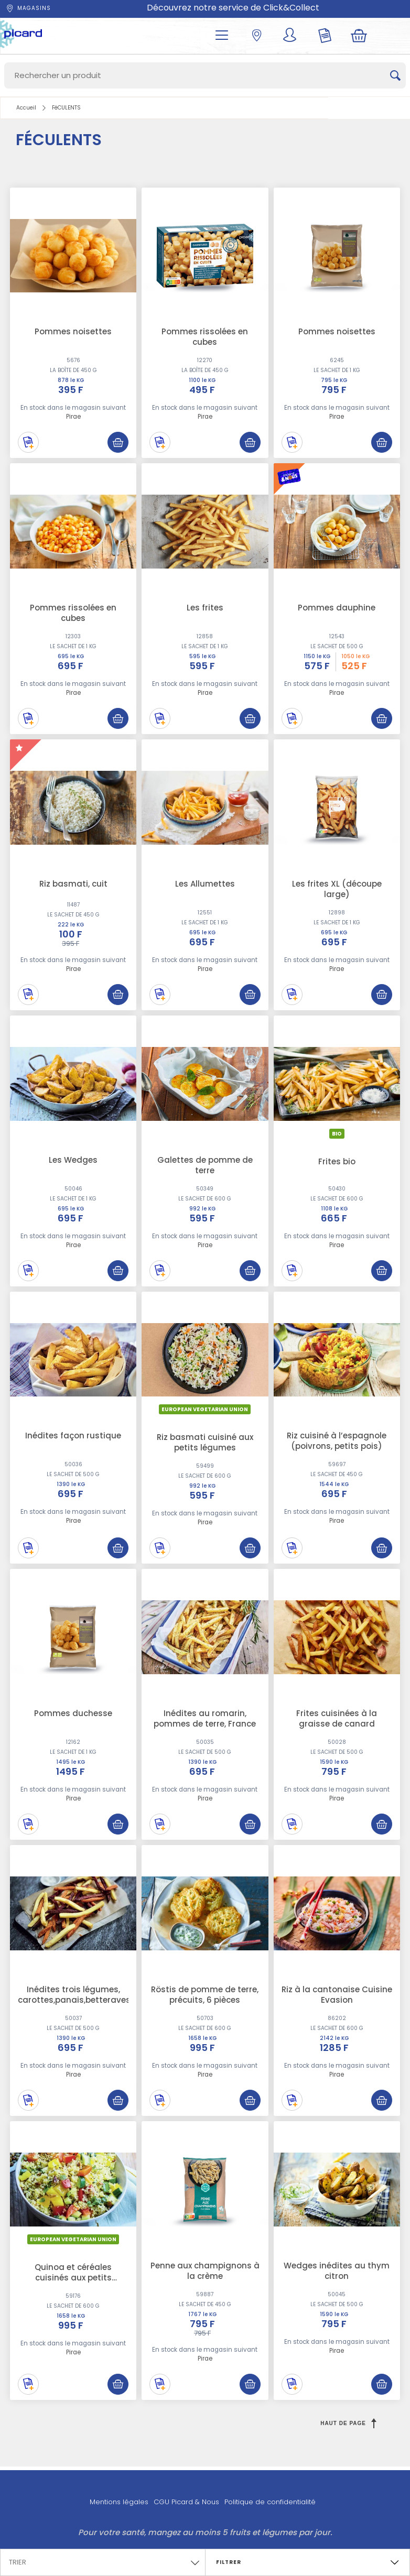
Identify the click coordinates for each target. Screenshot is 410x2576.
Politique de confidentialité (270, 2502)
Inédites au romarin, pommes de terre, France (205, 1718)
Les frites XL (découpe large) (337, 889)
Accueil (26, 108)
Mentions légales (119, 2502)
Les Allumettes (205, 883)
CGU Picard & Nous (186, 2502)
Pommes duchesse (73, 1713)
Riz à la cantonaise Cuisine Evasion (337, 1994)
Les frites (205, 607)
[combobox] (103, 2559)
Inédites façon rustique (73, 1435)
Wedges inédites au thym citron (337, 2271)
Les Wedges (73, 1159)
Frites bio (336, 1161)
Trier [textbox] (17, 2562)
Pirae (73, 416)
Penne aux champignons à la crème (205, 2271)
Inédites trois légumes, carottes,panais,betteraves (74, 1994)
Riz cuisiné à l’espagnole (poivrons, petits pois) (336, 1440)
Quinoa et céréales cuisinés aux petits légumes (73, 2278)
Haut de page (348, 2423)
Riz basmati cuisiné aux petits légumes (205, 1442)
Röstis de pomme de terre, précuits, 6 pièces (204, 1994)
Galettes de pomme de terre (205, 1165)
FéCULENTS (66, 108)
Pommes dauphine (336, 607)
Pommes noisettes (73, 331)
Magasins (28, 8)
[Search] (205, 75)
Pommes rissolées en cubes (204, 336)
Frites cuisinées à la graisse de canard (336, 1718)
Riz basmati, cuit (73, 883)
